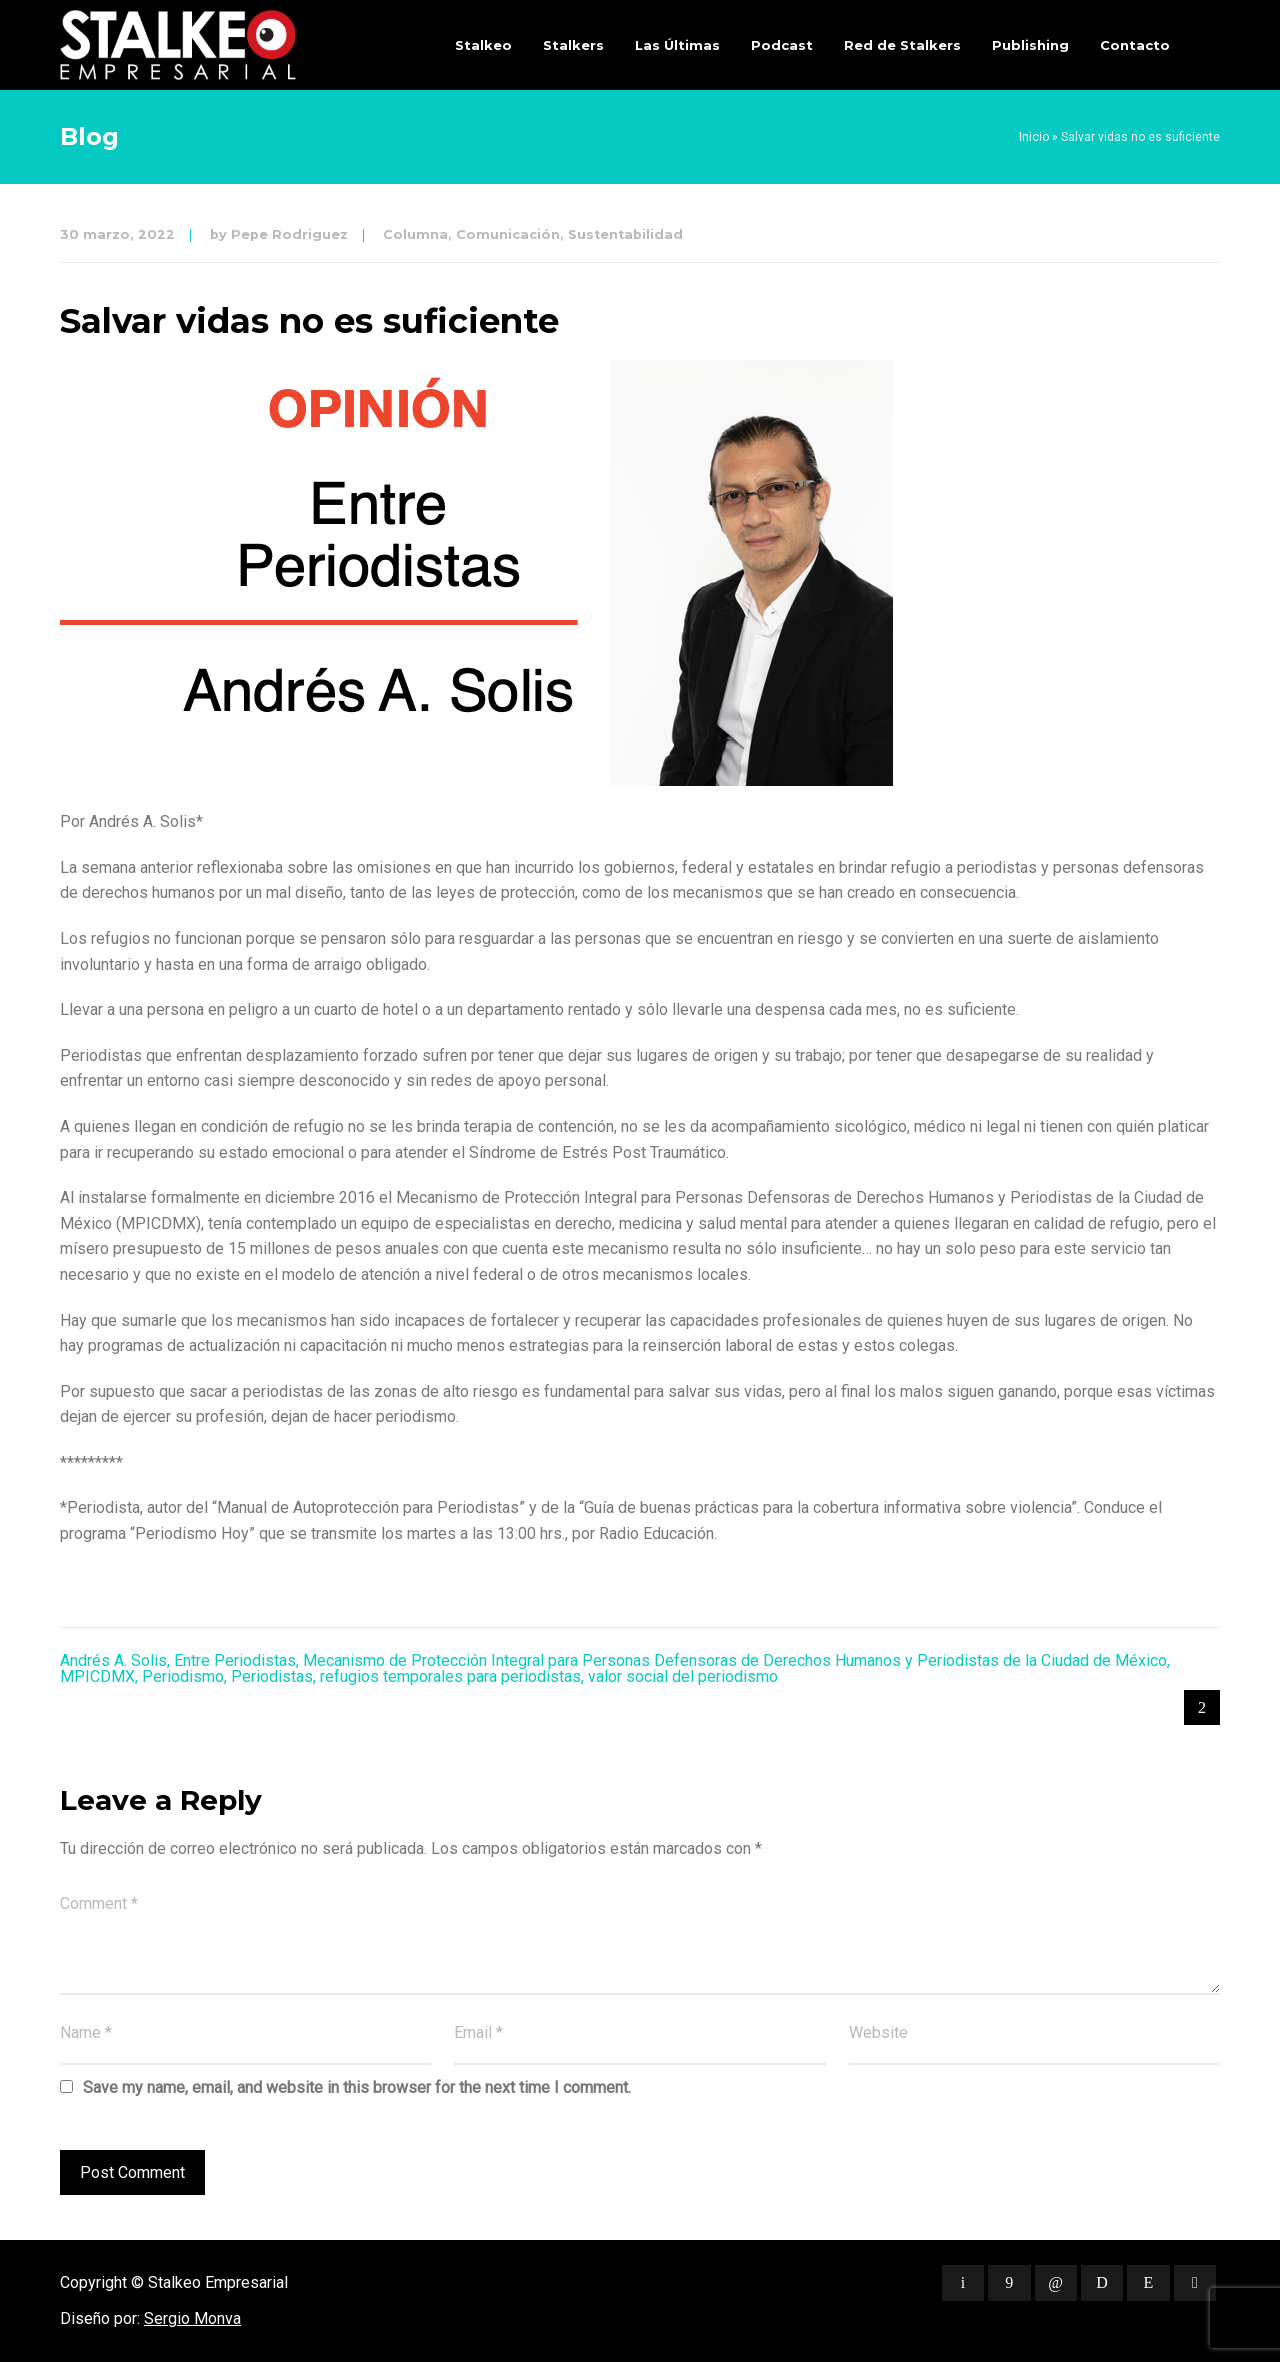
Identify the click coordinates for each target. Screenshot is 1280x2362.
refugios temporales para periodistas (450, 1676)
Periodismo (183, 1676)
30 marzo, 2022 (117, 234)
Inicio (1034, 137)
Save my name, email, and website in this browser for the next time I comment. (357, 2087)
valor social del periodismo (683, 1676)
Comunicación (508, 234)
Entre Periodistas (235, 1660)
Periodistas (272, 1676)
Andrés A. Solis (113, 1660)
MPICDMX (97, 1676)
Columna (415, 234)
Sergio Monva (192, 2318)
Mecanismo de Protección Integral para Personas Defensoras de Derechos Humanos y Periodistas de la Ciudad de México (735, 1660)
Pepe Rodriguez (289, 234)
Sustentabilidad (625, 234)
